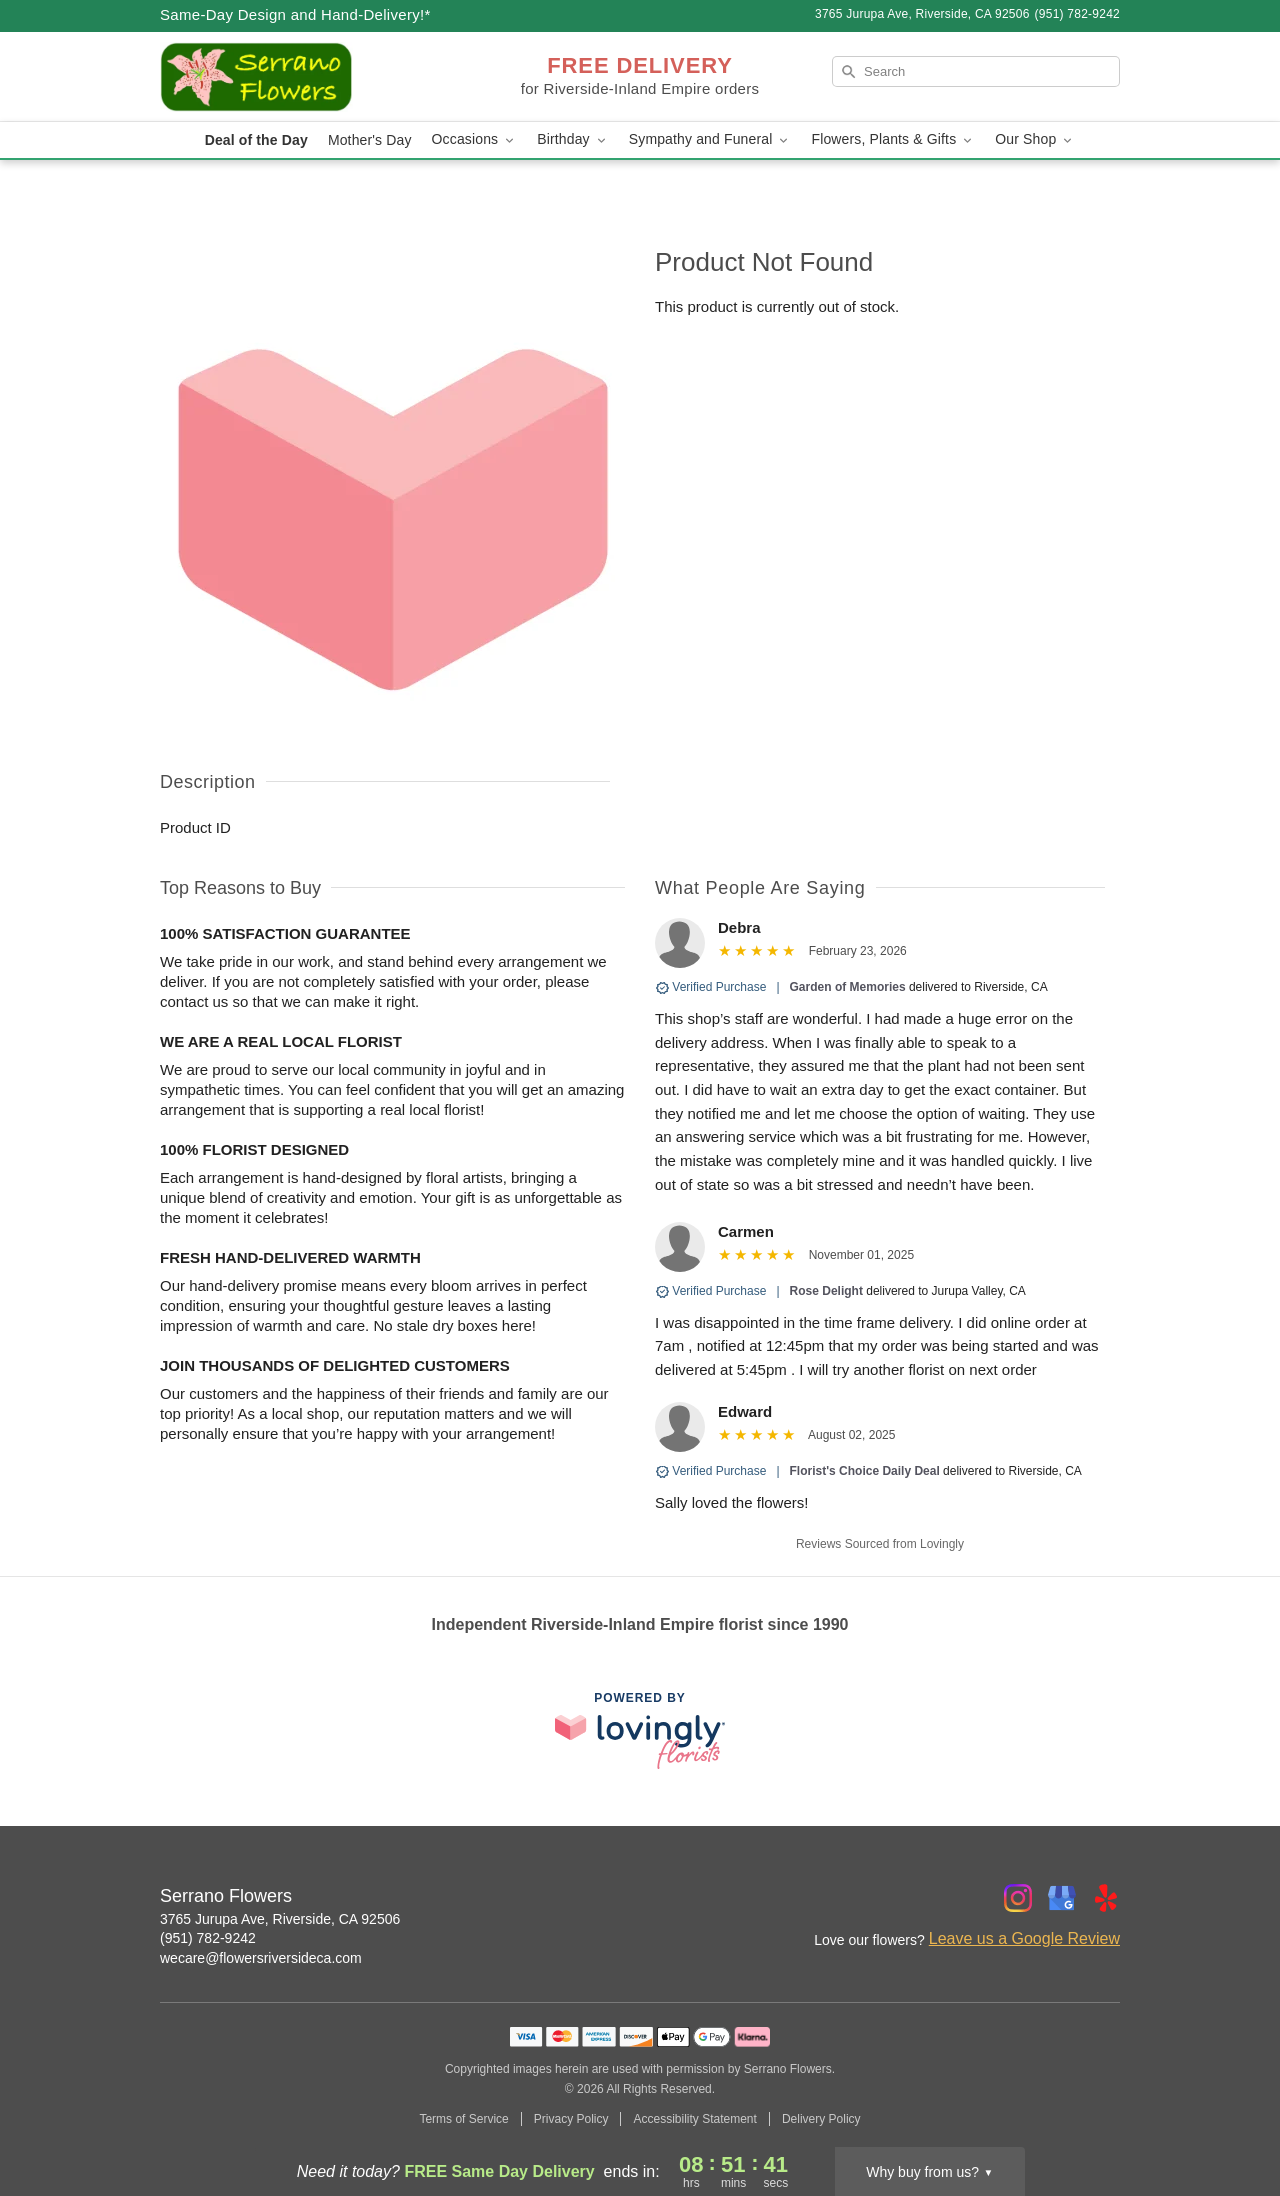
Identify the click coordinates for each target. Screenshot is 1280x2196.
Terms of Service (463, 2119)
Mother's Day (370, 140)
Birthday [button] (573, 139)
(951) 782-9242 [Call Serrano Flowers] (208, 1938)
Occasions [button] (475, 139)
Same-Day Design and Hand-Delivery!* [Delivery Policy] (295, 14)
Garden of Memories (848, 987)
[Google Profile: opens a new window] (1062, 1898)
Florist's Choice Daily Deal (865, 1471)
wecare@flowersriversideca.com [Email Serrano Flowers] (261, 1958)
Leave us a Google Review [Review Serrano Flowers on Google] (1024, 1938)
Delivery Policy (821, 2119)
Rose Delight (826, 1291)
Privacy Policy (571, 2119)
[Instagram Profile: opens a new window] (1018, 1898)
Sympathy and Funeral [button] (710, 139)
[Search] (976, 71)
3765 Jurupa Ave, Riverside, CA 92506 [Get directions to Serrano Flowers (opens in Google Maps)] (280, 1919)
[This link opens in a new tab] (640, 1730)
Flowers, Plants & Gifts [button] (893, 139)
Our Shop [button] (1035, 139)
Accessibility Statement (694, 2119)
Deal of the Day (256, 140)
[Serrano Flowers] (304, 77)
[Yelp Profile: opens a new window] (1106, 1898)
